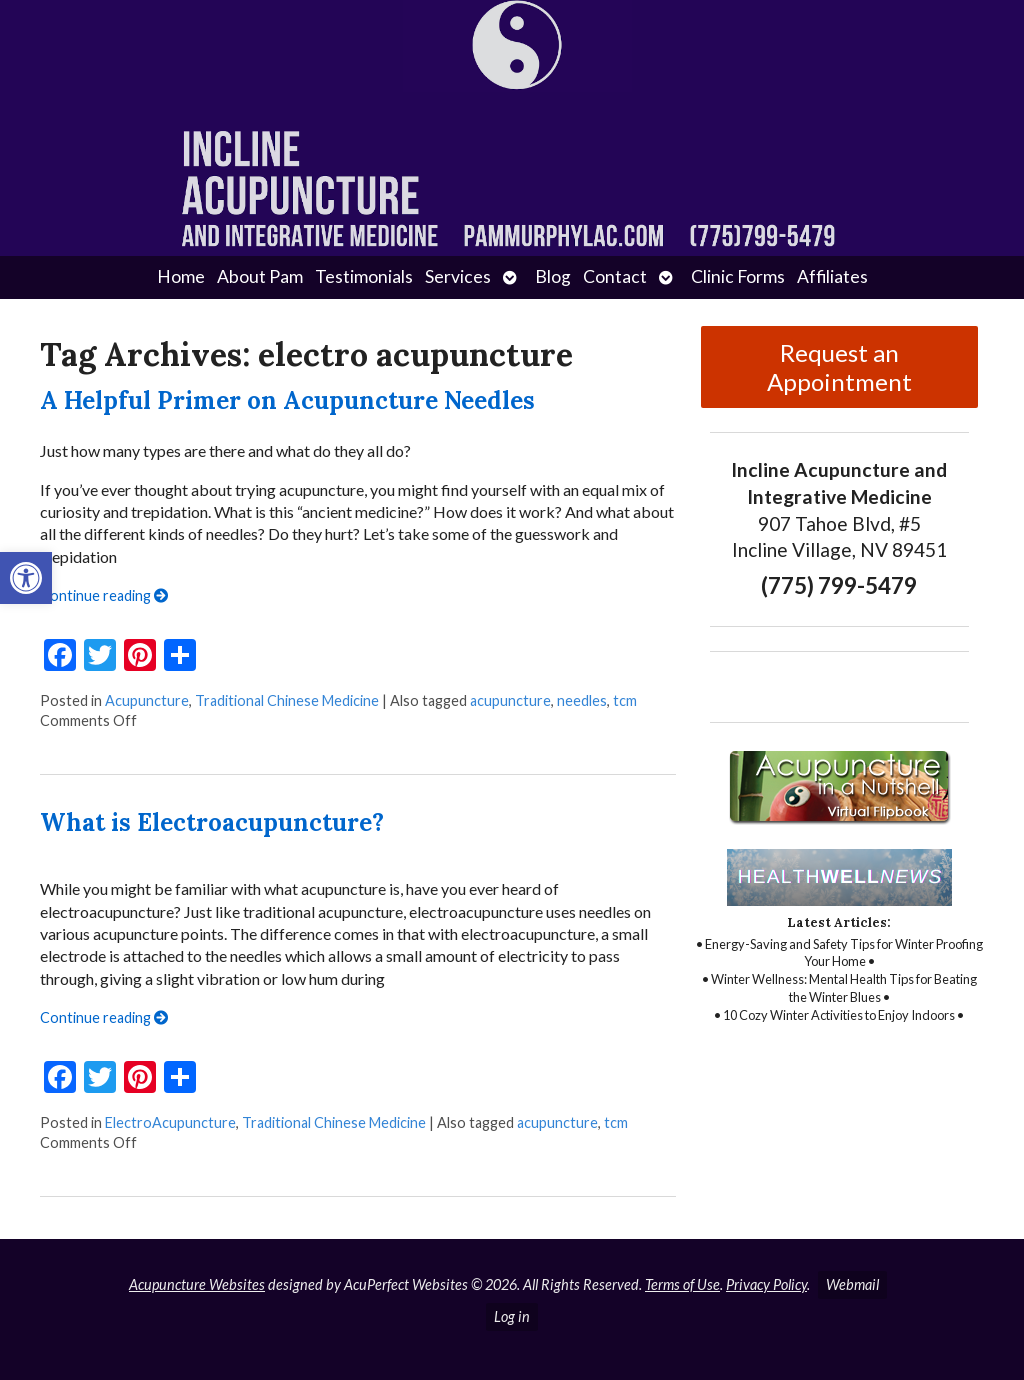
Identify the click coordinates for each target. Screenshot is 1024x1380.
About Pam (260, 276)
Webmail (852, 1284)
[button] (26, 578)
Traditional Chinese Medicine (287, 700)
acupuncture (510, 700)
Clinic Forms (738, 276)
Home (181, 276)
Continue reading (104, 595)
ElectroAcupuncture (170, 1122)
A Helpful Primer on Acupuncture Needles (287, 400)
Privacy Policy (766, 1284)
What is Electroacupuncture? (212, 822)
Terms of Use (682, 1284)
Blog (553, 276)
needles (582, 700)
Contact (615, 276)
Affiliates (832, 276)
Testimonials (364, 276)
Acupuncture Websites (197, 1284)
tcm (625, 700)
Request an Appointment (839, 367)
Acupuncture (147, 700)
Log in (512, 1316)
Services (458, 276)
